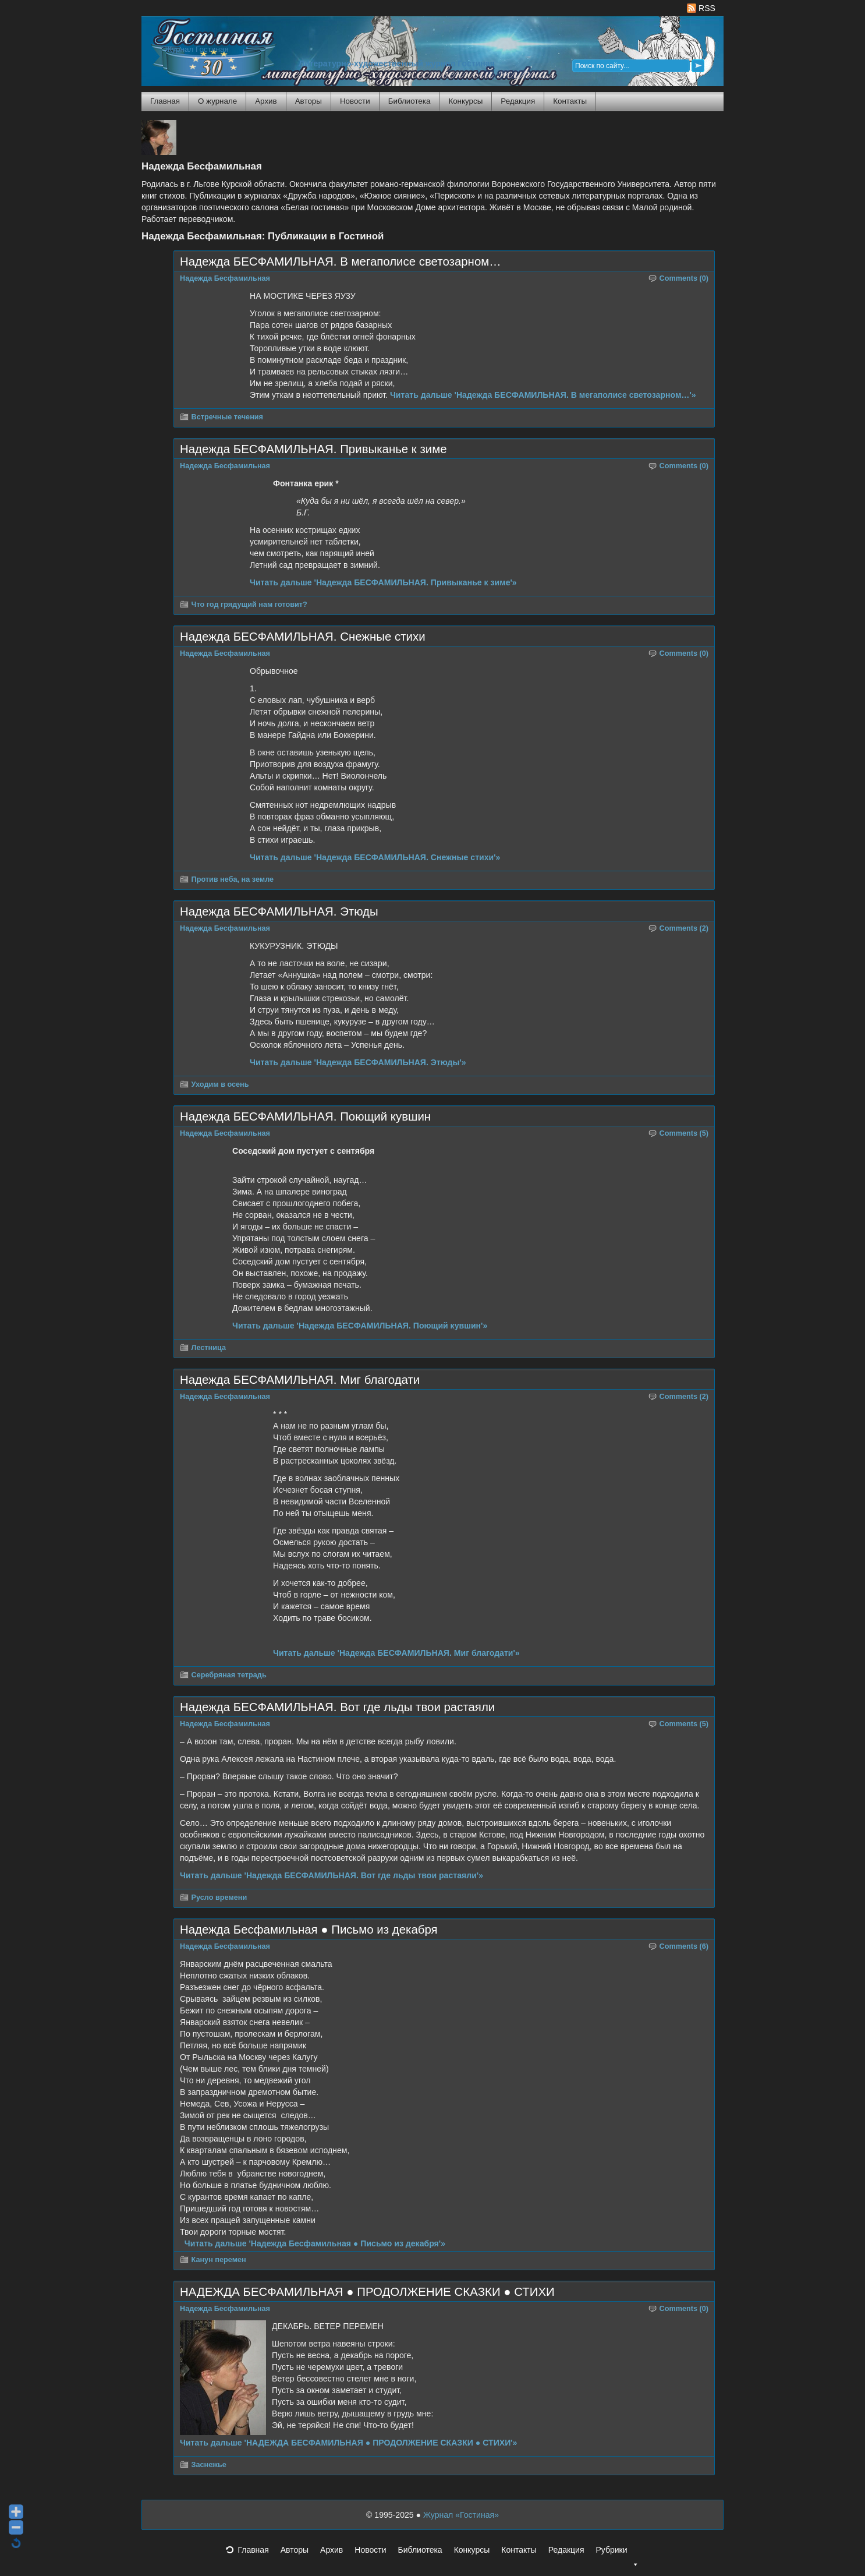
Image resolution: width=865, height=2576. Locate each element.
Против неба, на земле (233, 879)
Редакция (518, 101)
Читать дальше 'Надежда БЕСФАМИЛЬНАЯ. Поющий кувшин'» (359, 1325)
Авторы (308, 101)
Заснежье (209, 2465)
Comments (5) (684, 1133)
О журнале (217, 101)
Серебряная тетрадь (229, 1675)
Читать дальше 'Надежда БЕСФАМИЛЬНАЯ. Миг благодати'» (396, 1653)
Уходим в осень (220, 1084)
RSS (701, 8)
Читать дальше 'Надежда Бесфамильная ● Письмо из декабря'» (315, 2243)
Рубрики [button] (617, 2553)
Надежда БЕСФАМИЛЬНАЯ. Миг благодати (300, 1379)
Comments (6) (684, 1946)
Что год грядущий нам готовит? (249, 604)
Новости (355, 101)
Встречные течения (227, 417)
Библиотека (409, 101)
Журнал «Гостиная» (461, 2515)
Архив (265, 101)
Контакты (570, 101)
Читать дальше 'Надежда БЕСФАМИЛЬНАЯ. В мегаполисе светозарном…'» (543, 395)
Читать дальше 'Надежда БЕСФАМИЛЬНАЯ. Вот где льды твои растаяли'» (331, 1875)
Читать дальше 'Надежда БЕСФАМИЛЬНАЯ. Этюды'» (358, 1062)
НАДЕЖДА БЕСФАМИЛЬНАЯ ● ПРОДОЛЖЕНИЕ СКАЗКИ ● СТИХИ (367, 2291)
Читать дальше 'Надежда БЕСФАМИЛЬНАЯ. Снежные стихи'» (375, 857)
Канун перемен (219, 2260)
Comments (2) (684, 928)
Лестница (209, 1348)
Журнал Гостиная (197, 49)
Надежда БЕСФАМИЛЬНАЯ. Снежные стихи (303, 636)
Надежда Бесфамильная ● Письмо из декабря (309, 1929)
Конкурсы (465, 101)
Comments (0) (684, 278)
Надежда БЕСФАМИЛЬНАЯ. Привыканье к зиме (313, 449)
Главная (165, 101)
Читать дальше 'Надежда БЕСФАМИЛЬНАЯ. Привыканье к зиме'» (383, 582)
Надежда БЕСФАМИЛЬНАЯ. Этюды (279, 911)
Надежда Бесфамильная (225, 278)
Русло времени (219, 1897)
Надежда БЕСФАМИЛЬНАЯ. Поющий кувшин (305, 1116)
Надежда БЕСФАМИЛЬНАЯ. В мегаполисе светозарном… (340, 261)
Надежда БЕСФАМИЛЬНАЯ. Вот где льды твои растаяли (337, 1707)
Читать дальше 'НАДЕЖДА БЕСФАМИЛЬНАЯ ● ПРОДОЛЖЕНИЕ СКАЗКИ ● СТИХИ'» (348, 2442)
